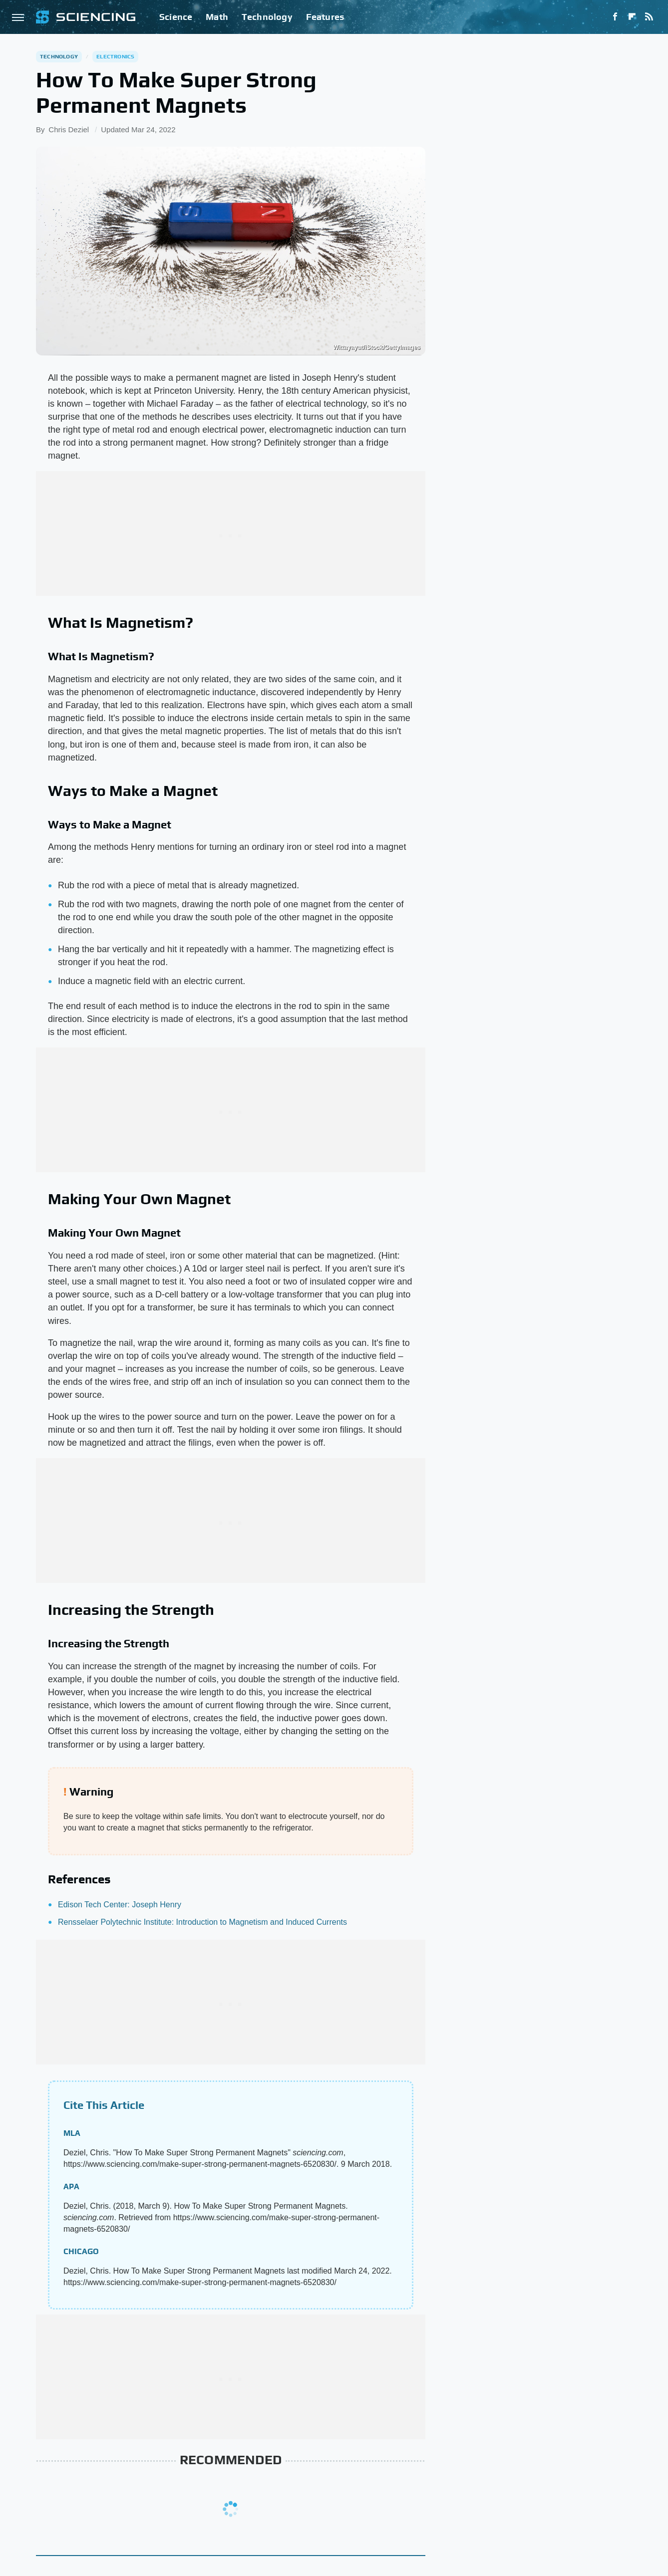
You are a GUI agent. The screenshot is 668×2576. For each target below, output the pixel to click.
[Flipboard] (632, 16)
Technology (267, 16)
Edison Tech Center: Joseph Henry (119, 1904)
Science (175, 16)
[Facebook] (615, 16)
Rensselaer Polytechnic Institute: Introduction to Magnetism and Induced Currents (202, 1922)
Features (325, 16)
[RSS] (649, 16)
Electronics (115, 56)
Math (217, 16)
